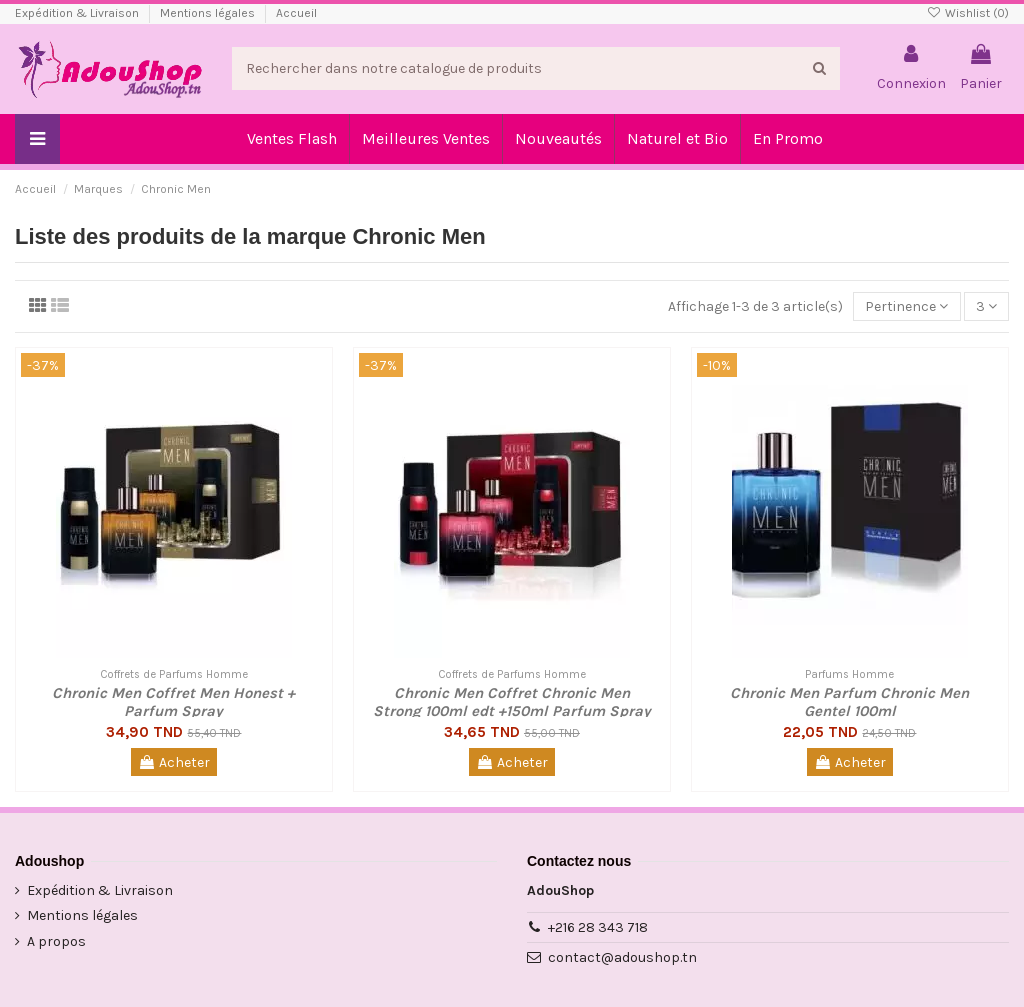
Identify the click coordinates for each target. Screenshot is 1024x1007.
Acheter (174, 762)
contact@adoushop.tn (622, 957)
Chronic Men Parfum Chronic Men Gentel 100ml (849, 702)
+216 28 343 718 (598, 927)
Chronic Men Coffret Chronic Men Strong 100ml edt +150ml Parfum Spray (512, 702)
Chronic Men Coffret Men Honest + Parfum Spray (173, 702)
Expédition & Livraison (78, 13)
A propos (56, 941)
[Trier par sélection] (906, 306)
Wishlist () (968, 13)
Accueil (296, 13)
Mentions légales (209, 13)
